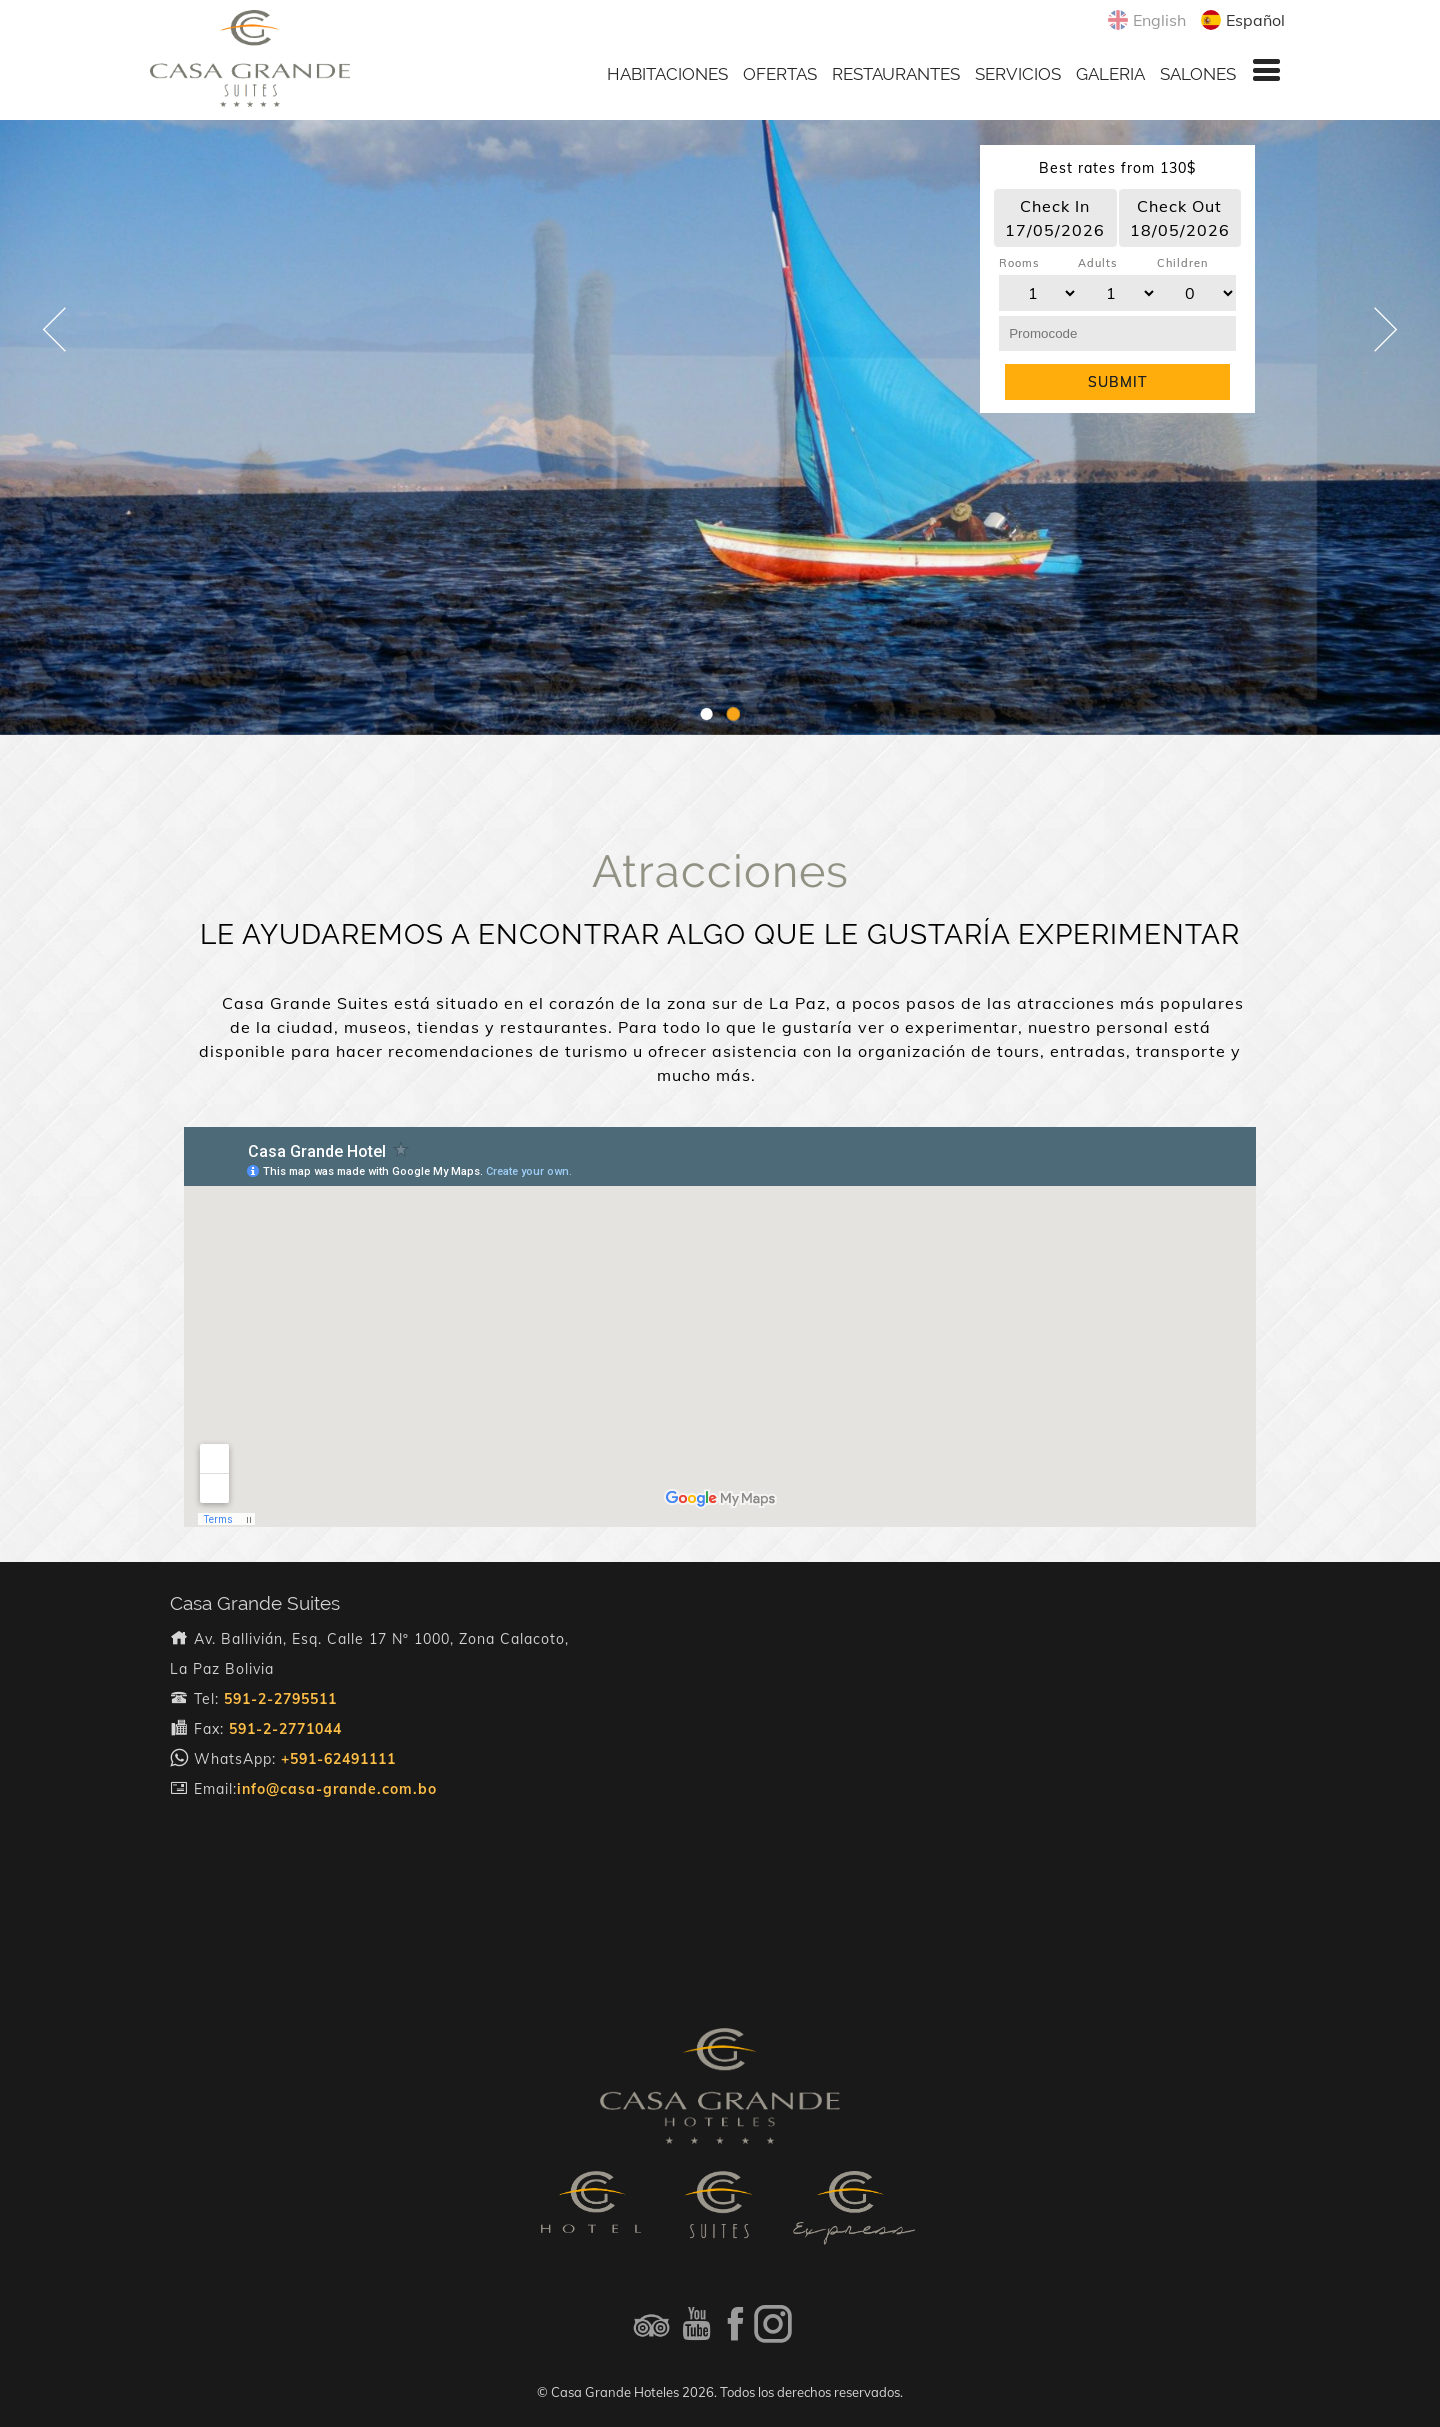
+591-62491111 (338, 1759)
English (1157, 20)
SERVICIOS (1018, 74)
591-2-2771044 (285, 1729)
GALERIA (1110, 74)
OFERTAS (780, 74)
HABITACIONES (667, 74)
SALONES (1198, 74)
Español (1253, 20)
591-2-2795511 (280, 1699)
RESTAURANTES (896, 74)
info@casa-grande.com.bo (337, 1789)
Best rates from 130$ (1117, 168)
